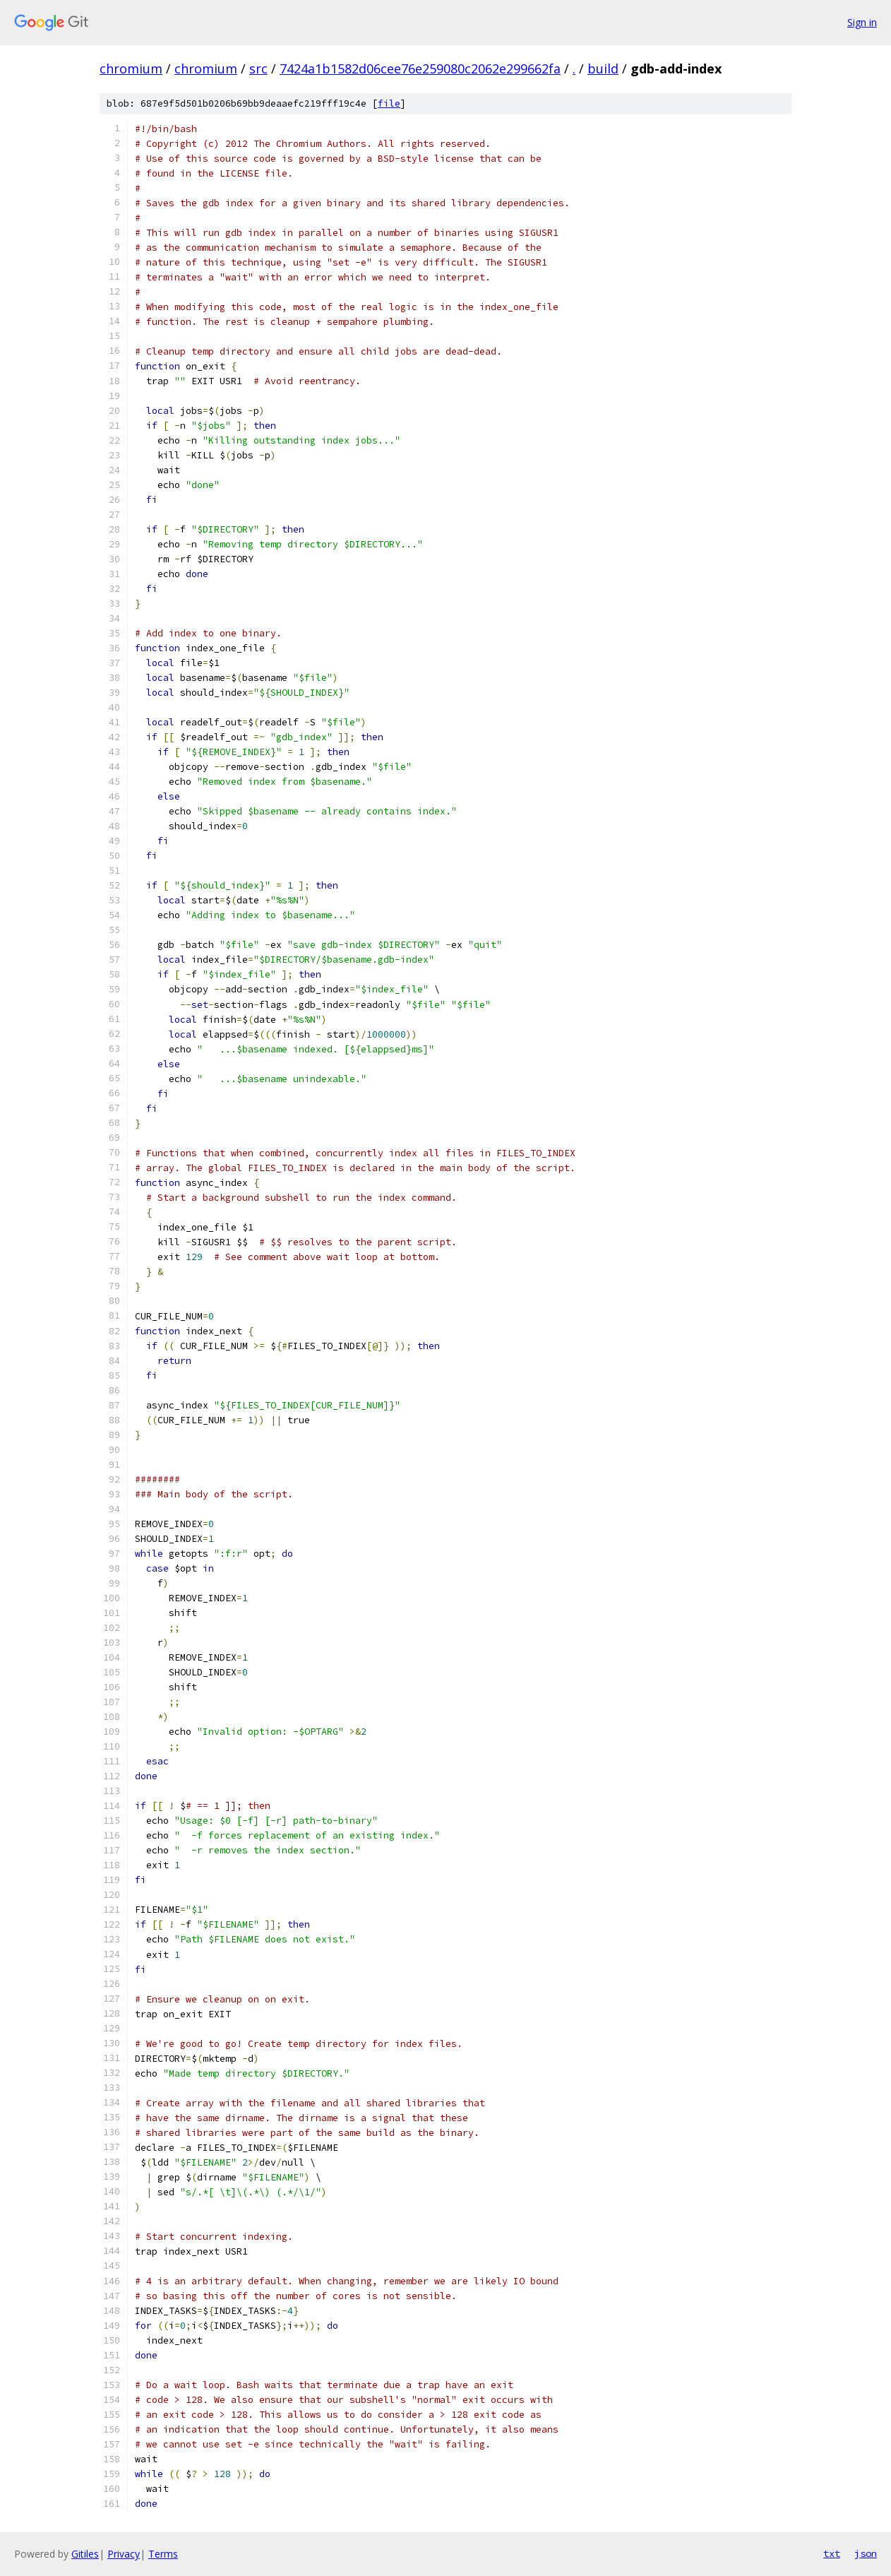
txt (831, 2553)
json (865, 2553)
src (258, 68)
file (389, 103)
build (602, 68)
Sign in (862, 22)
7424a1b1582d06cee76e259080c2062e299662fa (420, 68)
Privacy (123, 2553)
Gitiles (85, 2553)
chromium (131, 68)
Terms (163, 2553)
